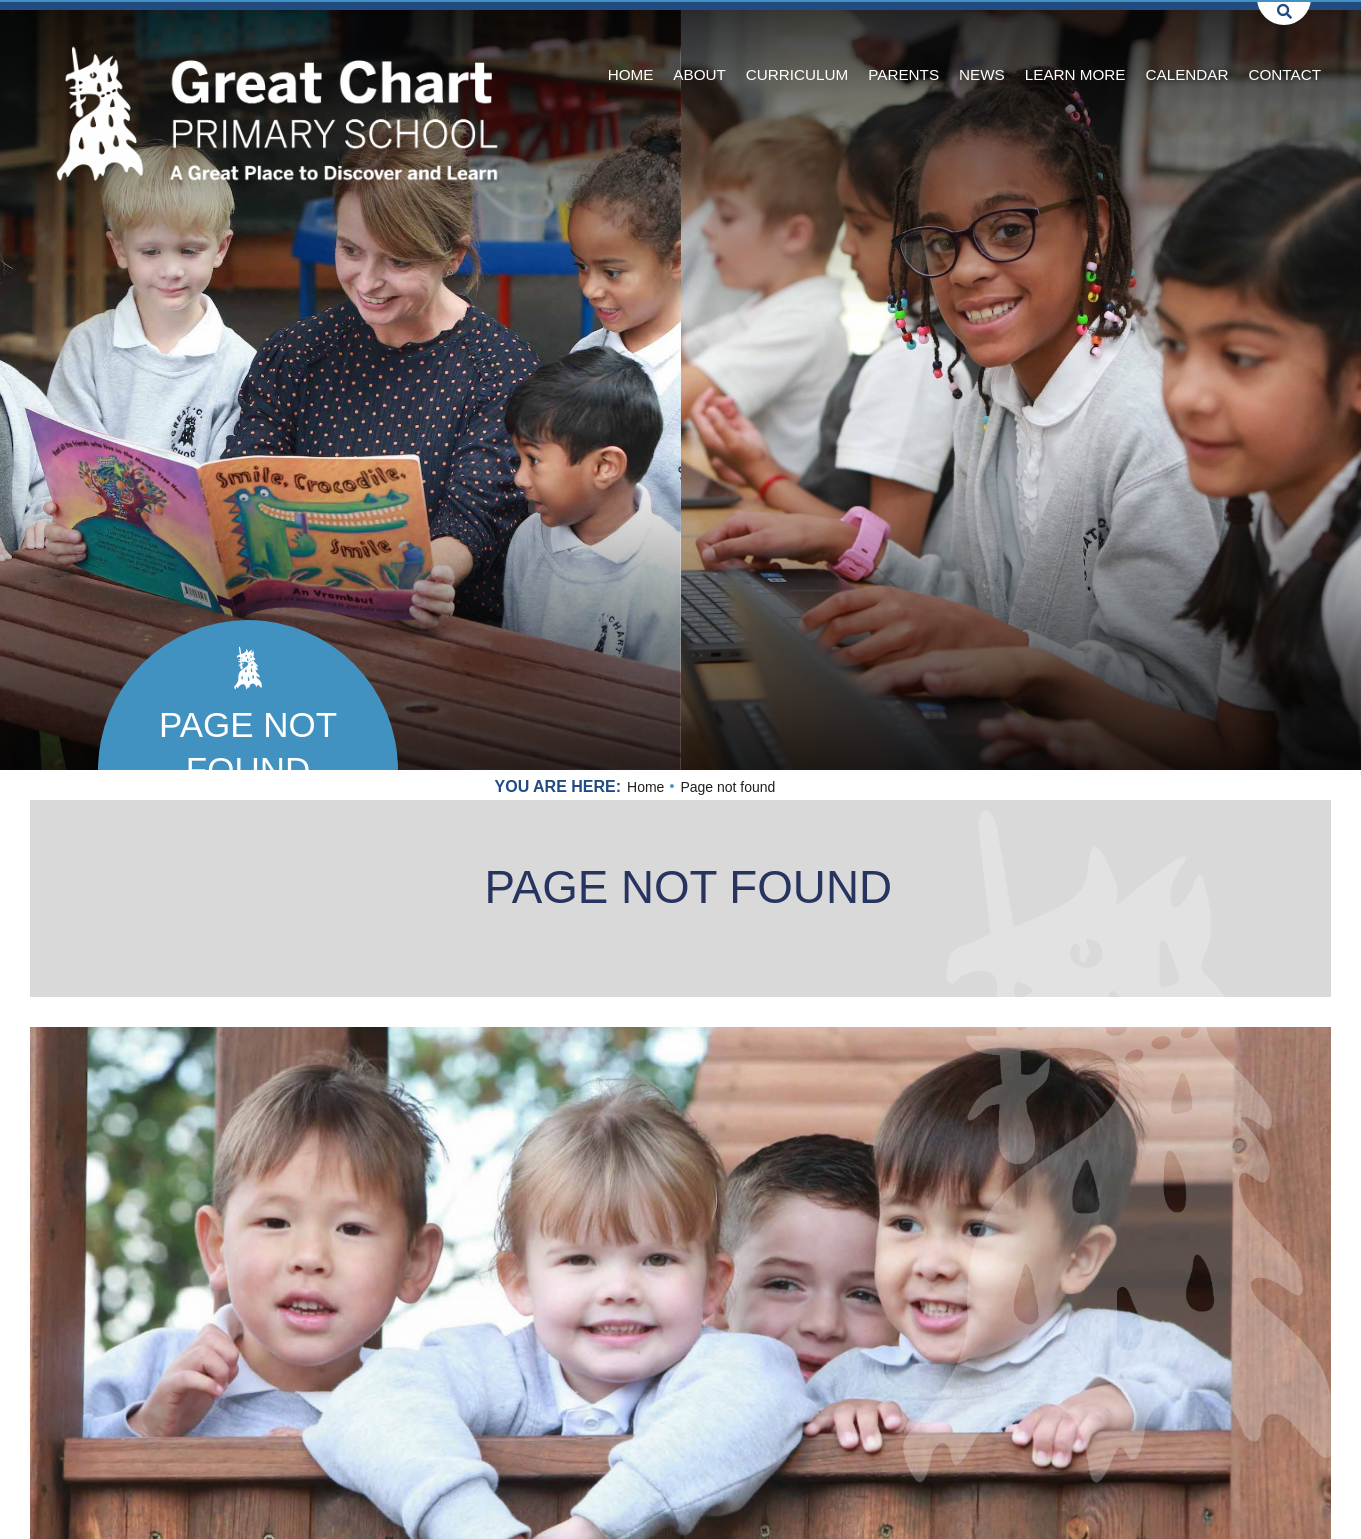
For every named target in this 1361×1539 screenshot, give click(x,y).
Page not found (248, 747)
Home (645, 787)
